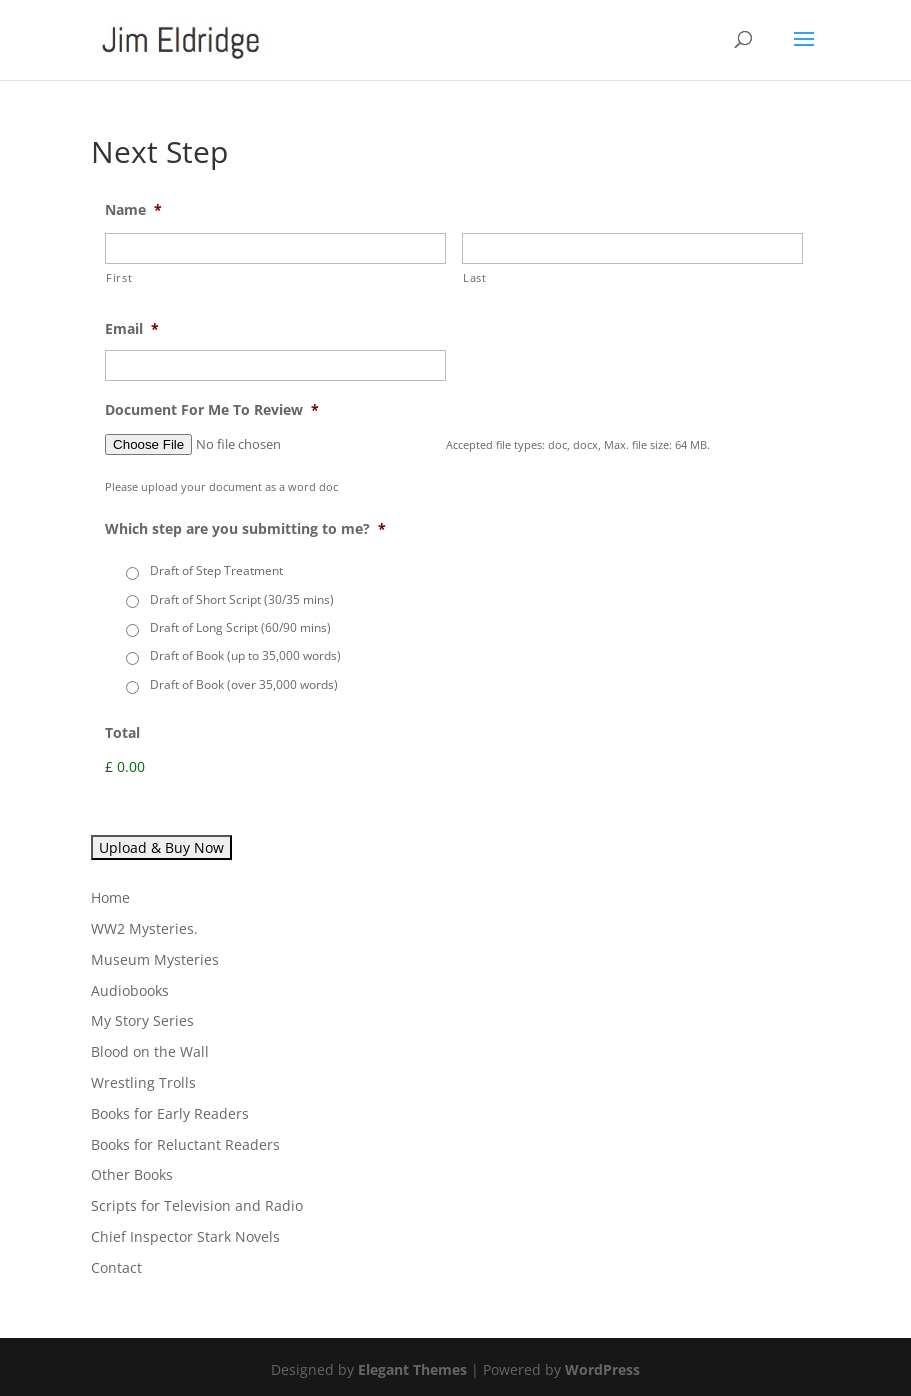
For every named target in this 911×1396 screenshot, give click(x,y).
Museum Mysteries (155, 959)
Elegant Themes (412, 1369)
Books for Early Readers (170, 1113)
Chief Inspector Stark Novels (185, 1236)
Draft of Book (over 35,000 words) (244, 684)
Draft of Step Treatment (216, 570)
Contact (116, 1267)
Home (110, 897)
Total (122, 733)
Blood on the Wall (150, 1051)
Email (132, 329)
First (119, 277)
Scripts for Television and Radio (197, 1205)
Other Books (132, 1174)
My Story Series (142, 1020)
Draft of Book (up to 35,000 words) (245, 655)
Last (475, 277)
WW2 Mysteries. (144, 928)
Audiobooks (130, 990)
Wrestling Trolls (143, 1082)
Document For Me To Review (212, 410)
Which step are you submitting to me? (245, 529)
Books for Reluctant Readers (185, 1144)
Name (133, 210)
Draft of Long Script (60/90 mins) (240, 627)
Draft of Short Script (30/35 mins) (242, 599)
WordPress (602, 1369)
